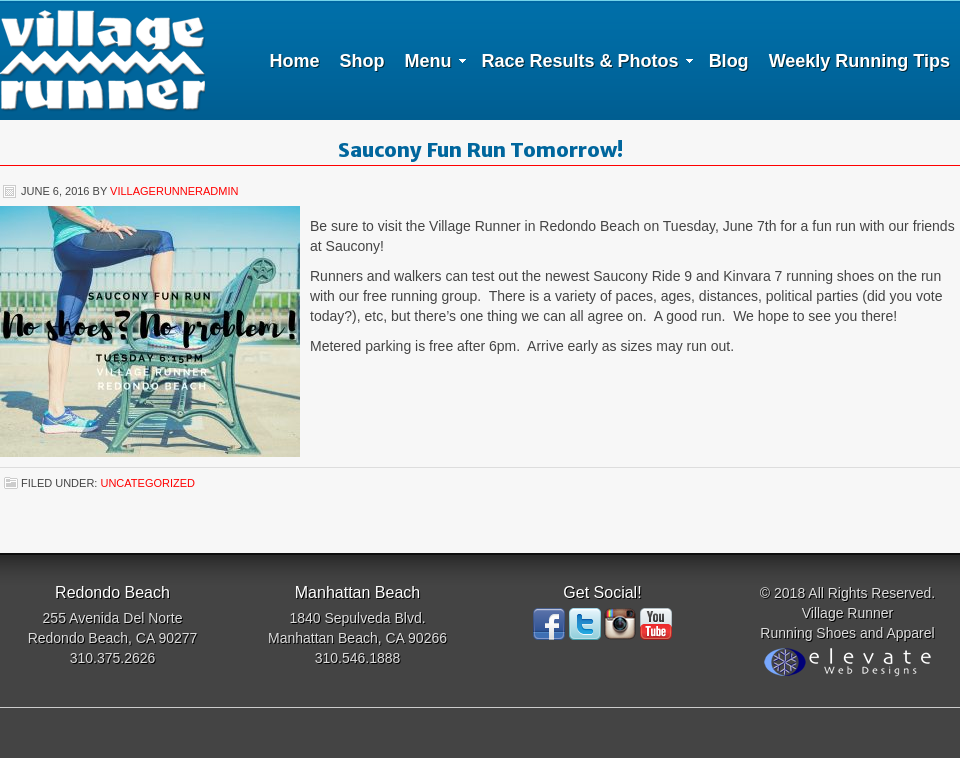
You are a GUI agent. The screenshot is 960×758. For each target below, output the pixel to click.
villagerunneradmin (174, 191)
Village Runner (102, 60)
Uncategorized (147, 483)
